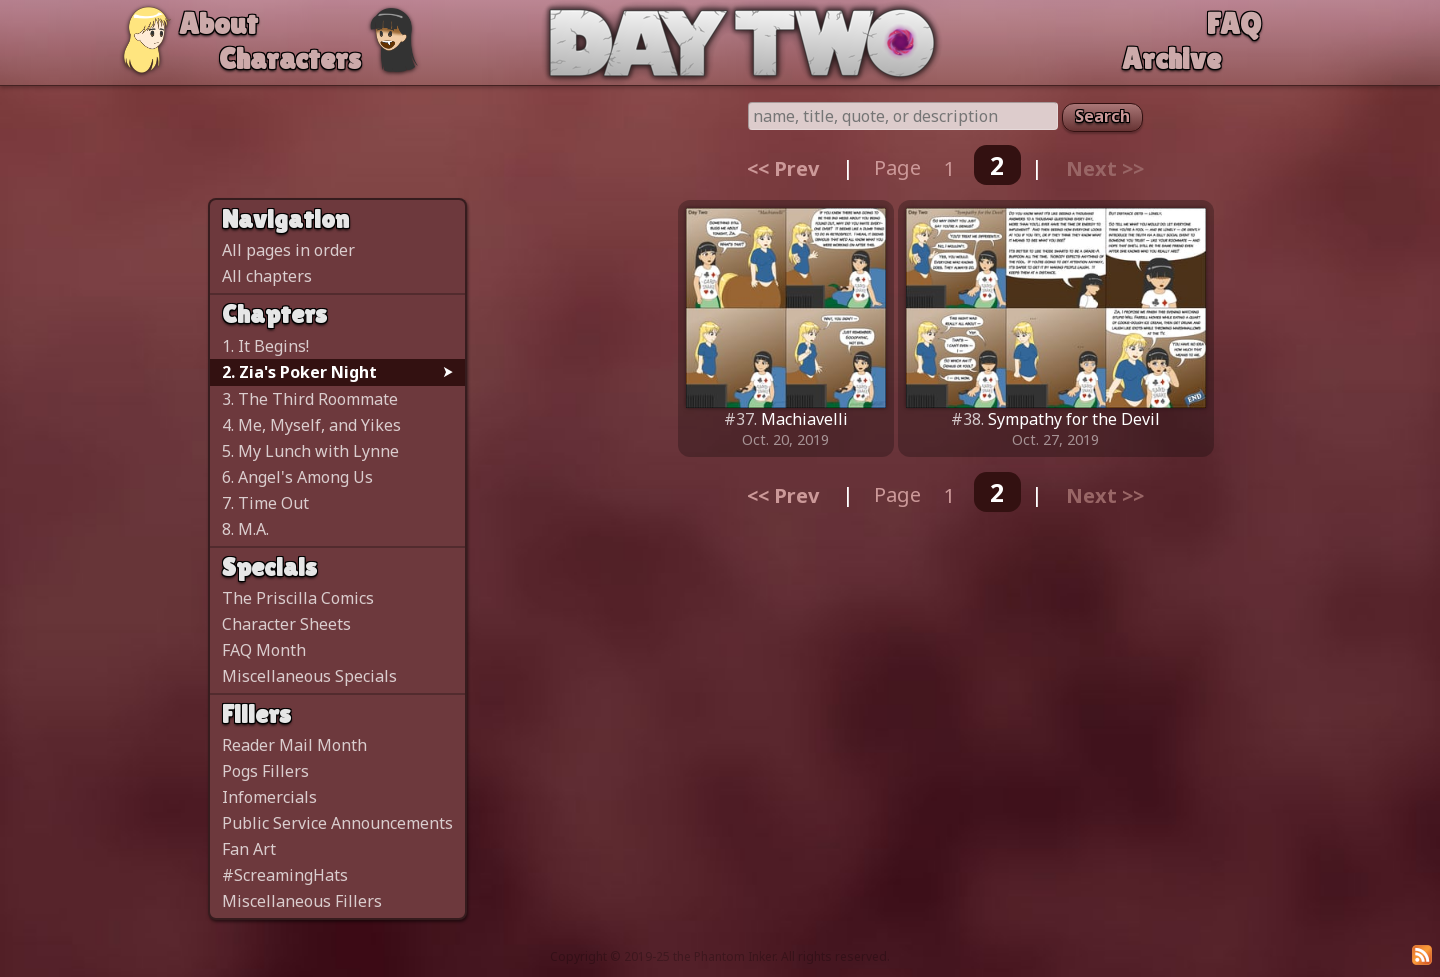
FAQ (1234, 23)
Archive (1171, 58)
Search (1102, 116)
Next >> (1105, 167)
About (218, 23)
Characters (290, 58)
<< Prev (783, 167)
